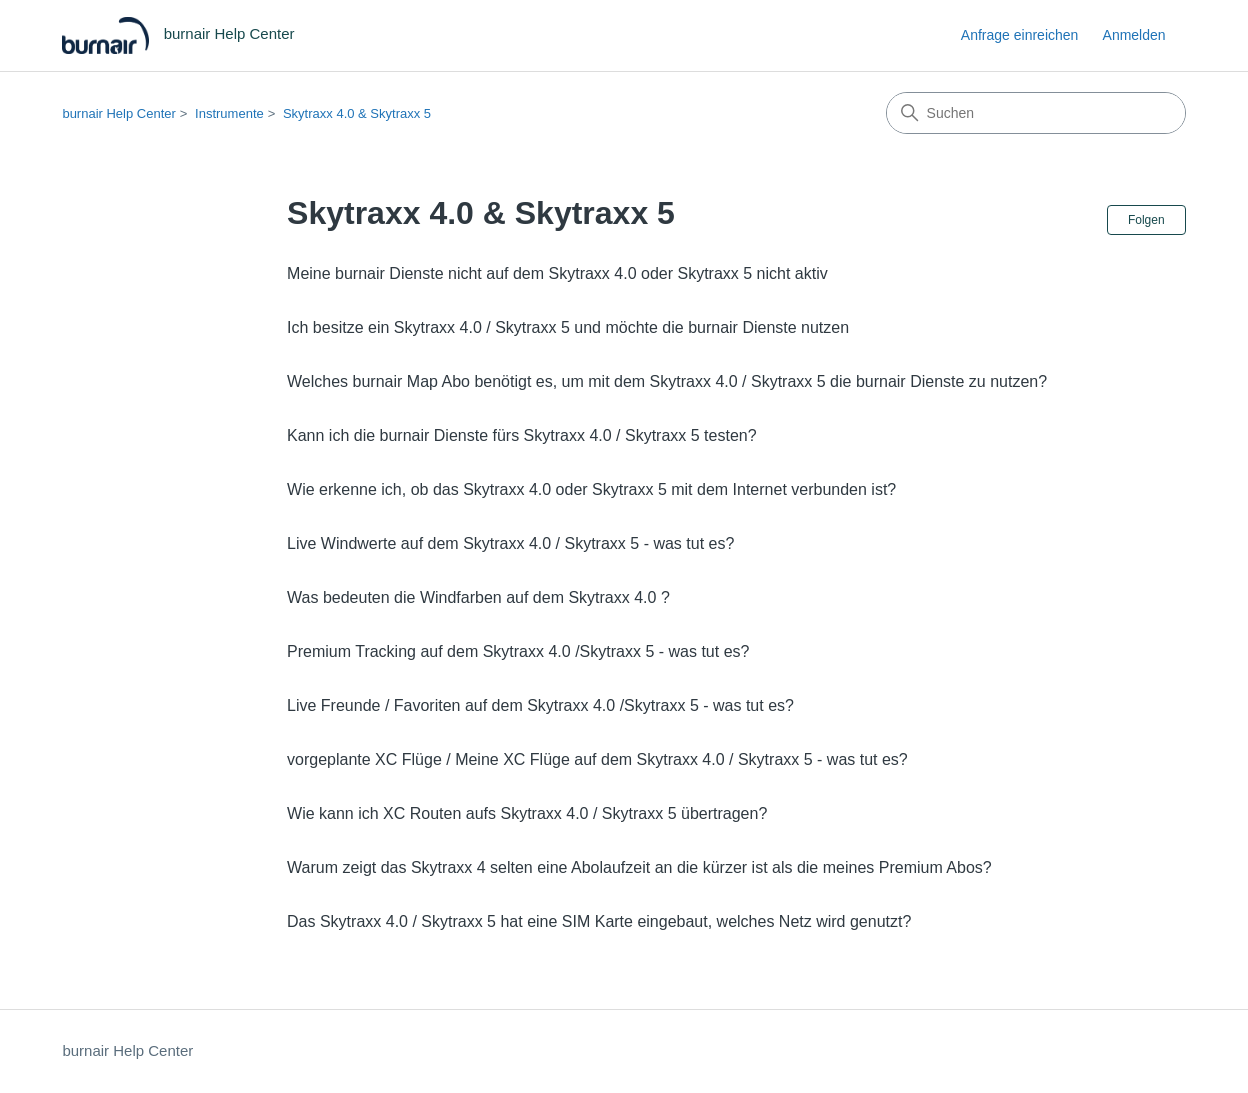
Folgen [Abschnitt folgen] (1146, 220)
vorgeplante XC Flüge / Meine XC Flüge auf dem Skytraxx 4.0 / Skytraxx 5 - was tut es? (597, 759)
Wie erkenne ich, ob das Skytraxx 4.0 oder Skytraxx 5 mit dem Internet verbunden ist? (591, 489)
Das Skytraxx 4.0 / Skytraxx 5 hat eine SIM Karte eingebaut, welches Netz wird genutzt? (599, 921)
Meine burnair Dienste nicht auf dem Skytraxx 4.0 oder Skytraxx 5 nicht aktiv (557, 273)
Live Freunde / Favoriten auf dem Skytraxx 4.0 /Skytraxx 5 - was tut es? (540, 705)
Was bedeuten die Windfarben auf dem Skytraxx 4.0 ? (478, 597)
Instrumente (229, 113)
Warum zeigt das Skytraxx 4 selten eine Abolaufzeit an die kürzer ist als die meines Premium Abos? (639, 867)
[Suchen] (1036, 113)
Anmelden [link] (1134, 35)
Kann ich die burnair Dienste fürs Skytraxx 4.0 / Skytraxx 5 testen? (522, 435)
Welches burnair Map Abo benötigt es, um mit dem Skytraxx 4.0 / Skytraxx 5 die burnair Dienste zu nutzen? (667, 381)
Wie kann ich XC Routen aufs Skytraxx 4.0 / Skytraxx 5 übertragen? (527, 813)
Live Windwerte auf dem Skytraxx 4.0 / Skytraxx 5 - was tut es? (510, 543)
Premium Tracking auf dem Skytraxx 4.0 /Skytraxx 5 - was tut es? (518, 651)
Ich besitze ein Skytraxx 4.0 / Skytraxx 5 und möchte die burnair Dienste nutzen (568, 327)
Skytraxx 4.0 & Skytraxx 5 (357, 113)
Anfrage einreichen (1020, 35)
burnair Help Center (118, 113)
